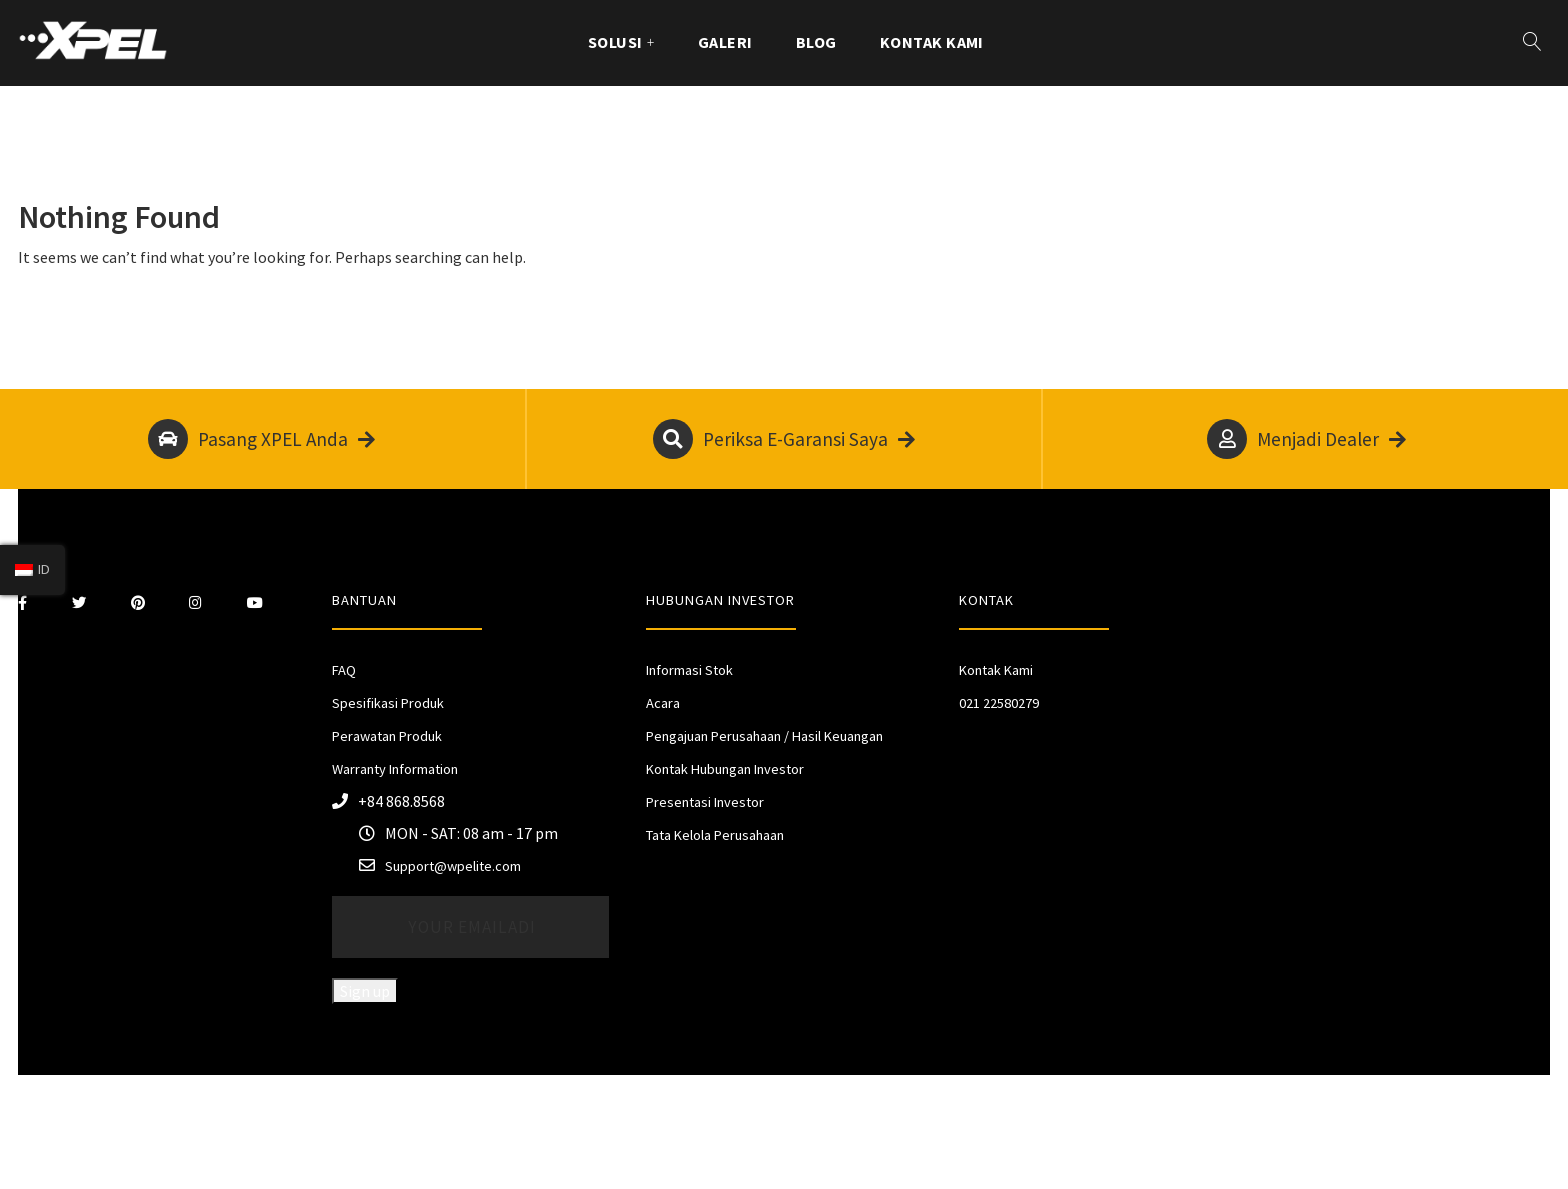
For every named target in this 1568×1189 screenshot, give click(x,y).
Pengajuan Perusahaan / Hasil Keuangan (764, 736)
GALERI (725, 42)
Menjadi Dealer (1306, 439)
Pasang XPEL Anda (261, 439)
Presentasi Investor (705, 802)
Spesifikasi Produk (388, 703)
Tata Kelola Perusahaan (715, 835)
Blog (816, 42)
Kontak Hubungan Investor (725, 769)
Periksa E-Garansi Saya (784, 439)
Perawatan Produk (387, 736)
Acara (663, 703)
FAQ (344, 670)
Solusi (615, 42)
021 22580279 (999, 703)
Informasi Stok (689, 670)
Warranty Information (395, 769)
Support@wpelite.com (453, 866)
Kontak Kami (932, 42)
